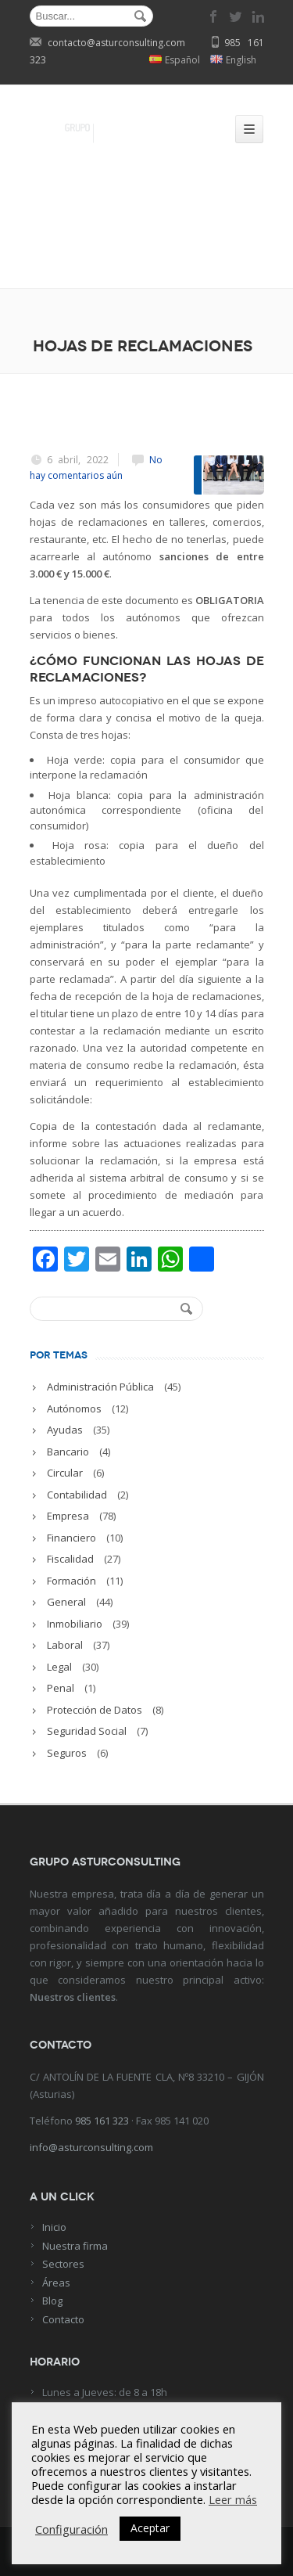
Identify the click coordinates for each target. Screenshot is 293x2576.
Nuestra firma (75, 2246)
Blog (52, 2301)
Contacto (63, 2319)
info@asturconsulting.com (91, 2147)
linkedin (258, 16)
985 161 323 (102, 2121)
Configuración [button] (71, 2529)
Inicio (54, 2227)
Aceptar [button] (150, 2527)
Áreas (56, 2283)
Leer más (233, 2499)
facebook (214, 16)
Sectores (63, 2264)
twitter (236, 16)
